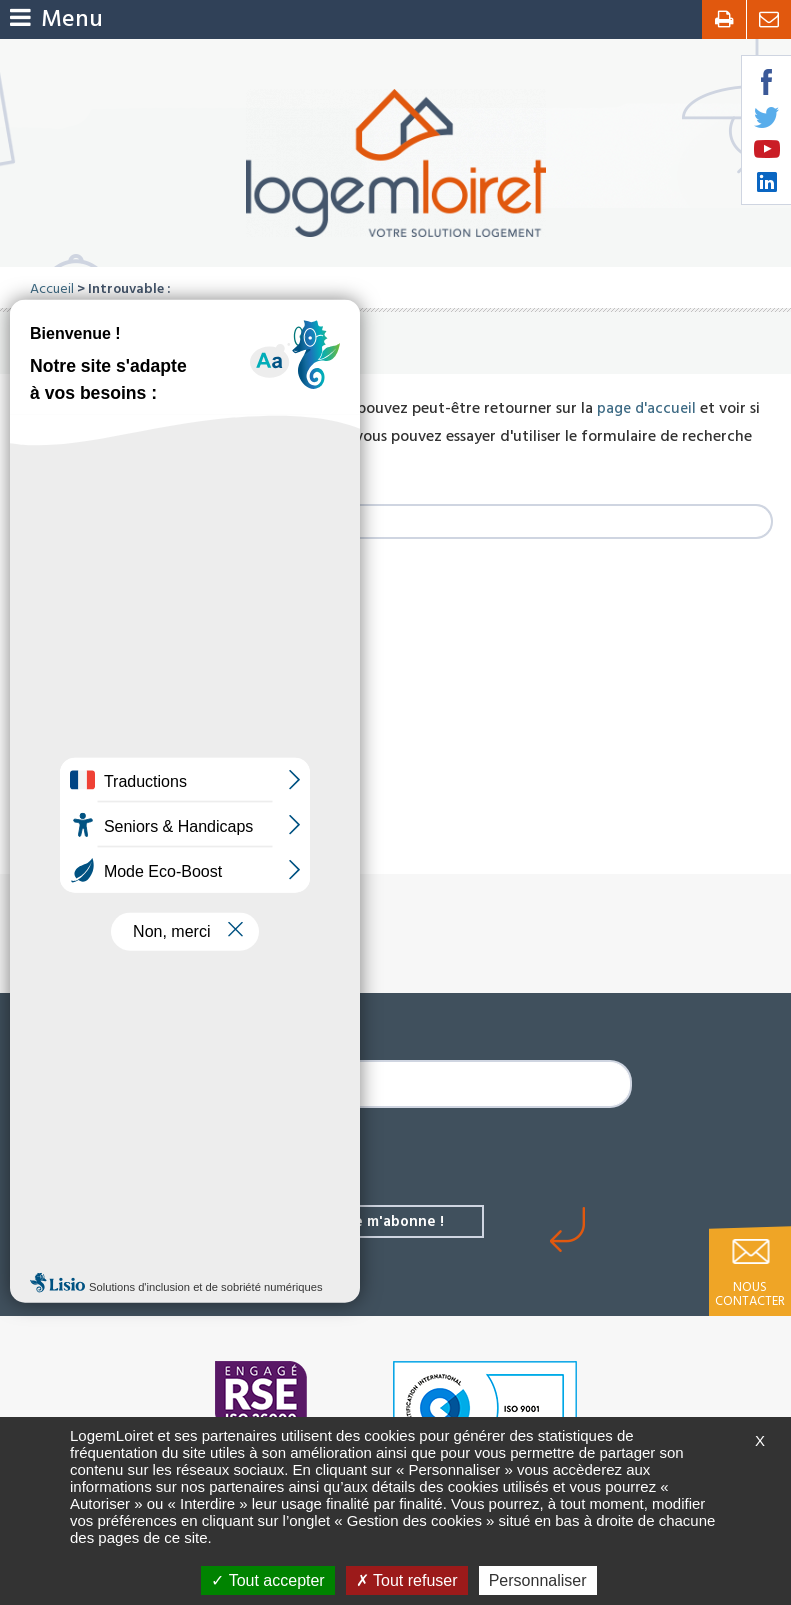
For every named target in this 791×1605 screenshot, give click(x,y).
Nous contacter (750, 1296)
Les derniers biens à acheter (143, 1154)
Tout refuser (407, 1580)
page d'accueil (647, 408)
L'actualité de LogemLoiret (140, 1120)
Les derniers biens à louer (133, 1188)
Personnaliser (538, 1580)
